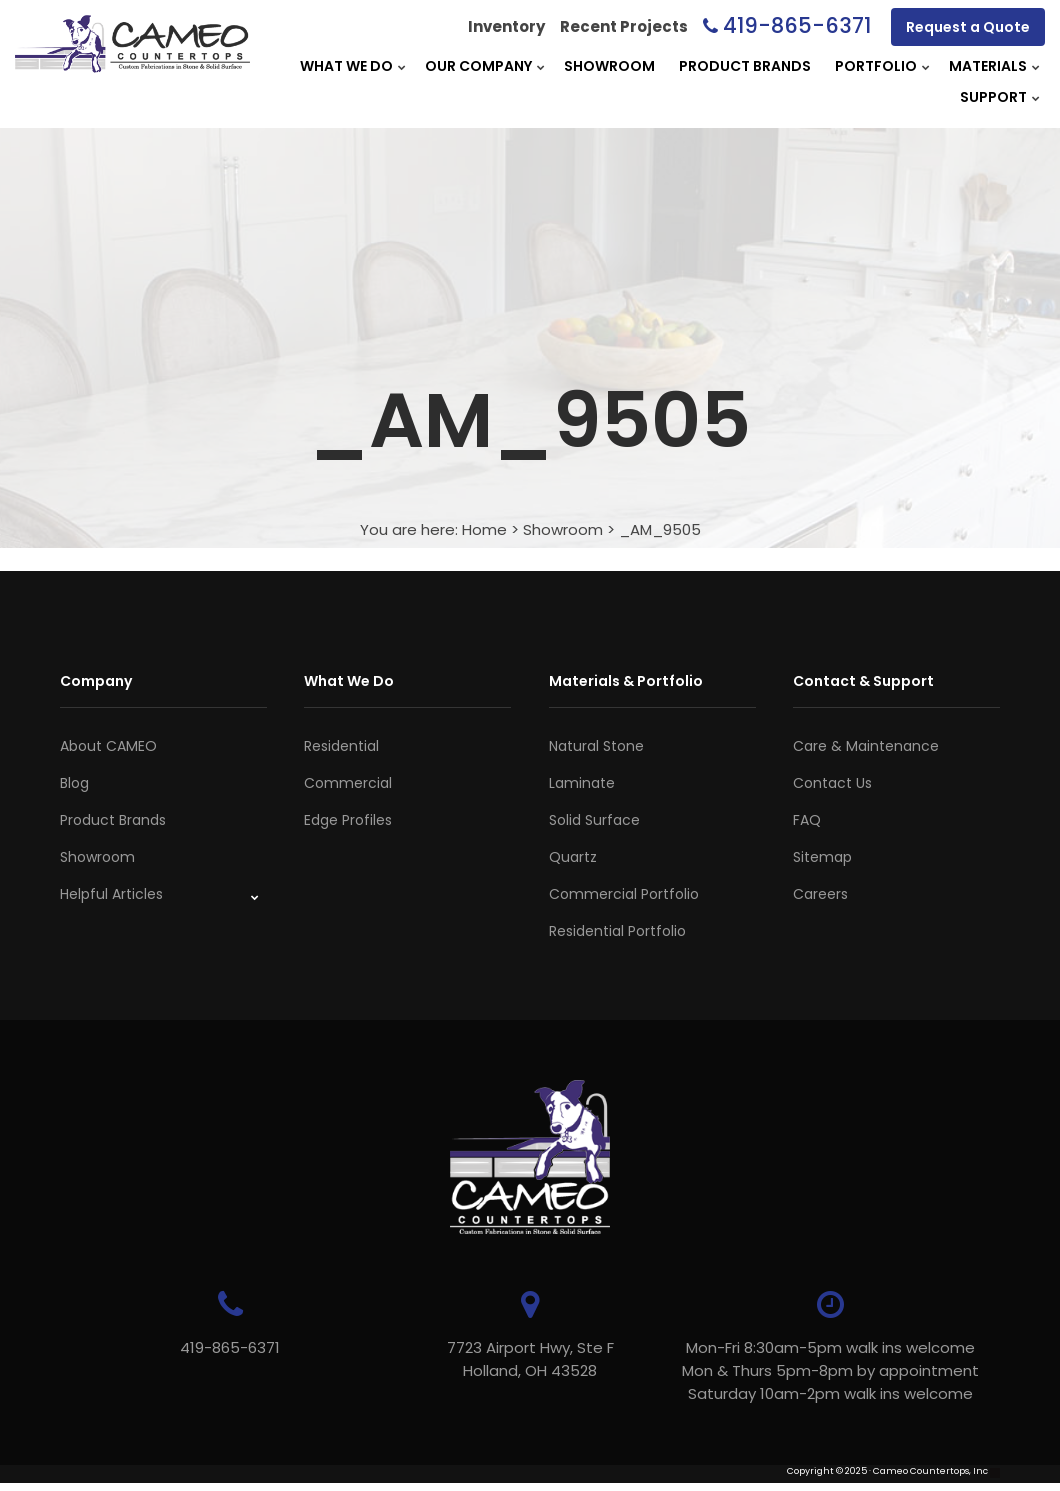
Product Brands (745, 66)
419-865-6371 (797, 25)
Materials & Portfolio (626, 681)
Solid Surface (594, 820)
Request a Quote (968, 27)
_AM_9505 (660, 529)
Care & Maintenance (866, 746)
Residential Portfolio (617, 931)
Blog (74, 783)
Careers (820, 894)
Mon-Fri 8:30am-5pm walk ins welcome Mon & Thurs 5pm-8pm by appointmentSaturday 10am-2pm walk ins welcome (830, 1370)
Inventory (506, 26)
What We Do (346, 66)
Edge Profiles (348, 820)
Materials (988, 66)
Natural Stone (596, 746)
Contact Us (832, 783)
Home (484, 529)
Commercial (348, 783)
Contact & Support (863, 681)
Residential (341, 746)
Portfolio (876, 66)
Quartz (573, 857)
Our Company (478, 66)
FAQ (807, 820)
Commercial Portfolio (624, 894)
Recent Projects (624, 26)
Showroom (609, 66)
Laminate (582, 783)
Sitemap (822, 857)
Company (96, 681)
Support (993, 97)
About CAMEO (108, 746)
